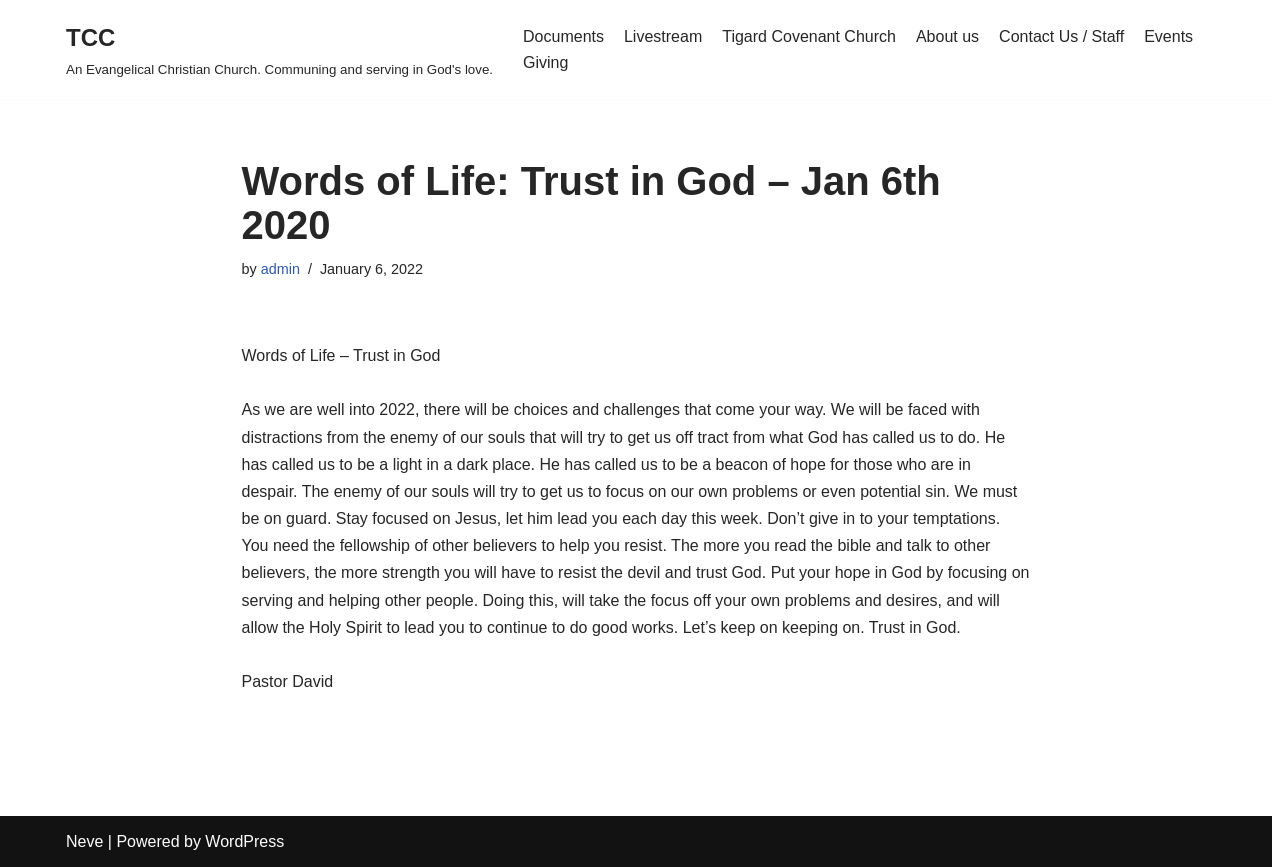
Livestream (663, 36)
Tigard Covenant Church (809, 36)
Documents (563, 36)
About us (947, 36)
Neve (84, 841)
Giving (545, 62)
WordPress (244, 841)
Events (1168, 36)
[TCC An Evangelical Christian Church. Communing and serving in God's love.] (279, 49)
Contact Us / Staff (1061, 36)
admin (280, 269)
